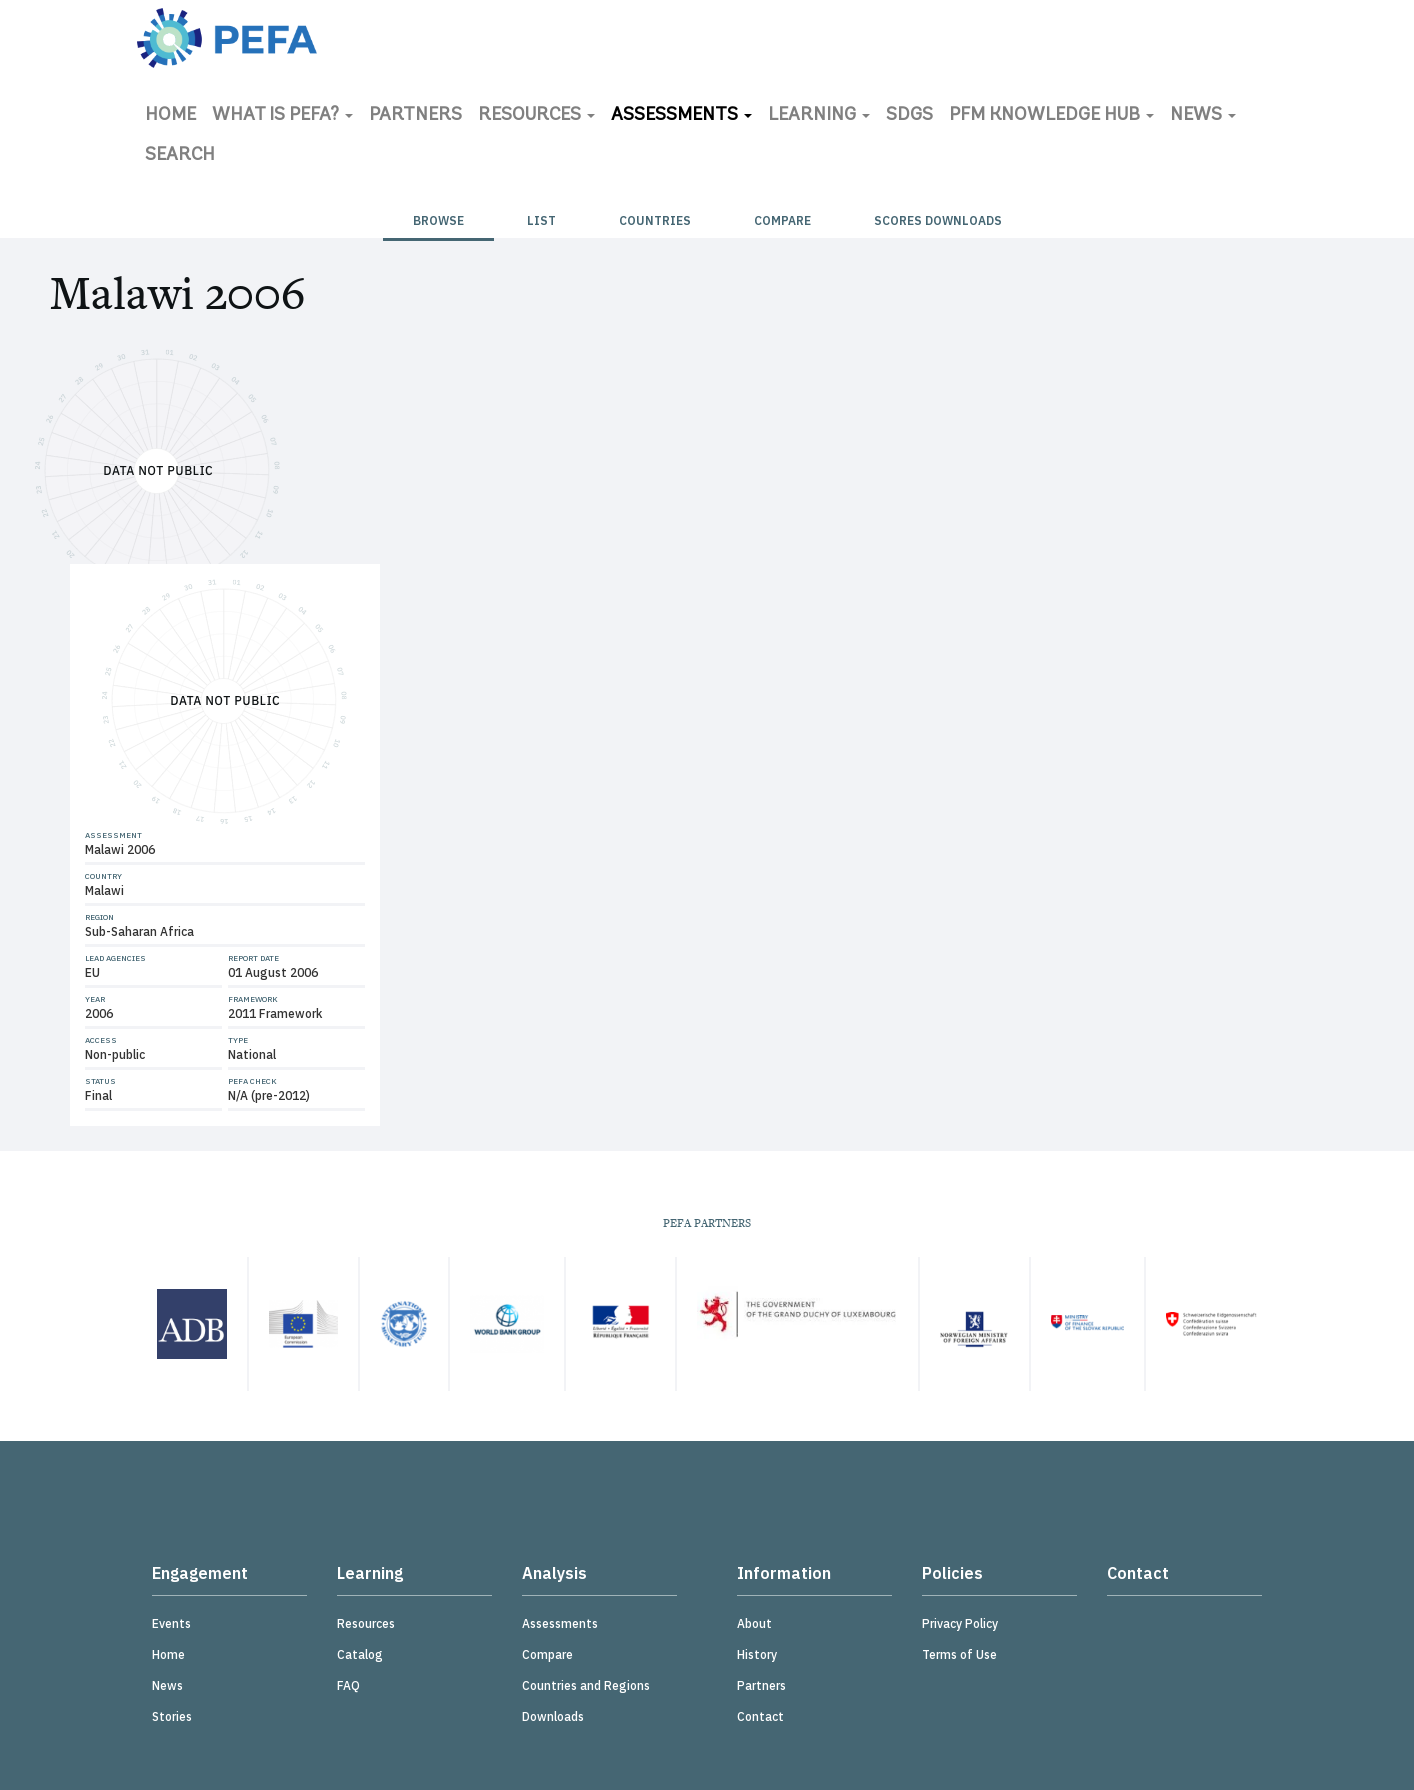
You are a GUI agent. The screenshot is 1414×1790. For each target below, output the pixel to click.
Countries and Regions (586, 1685)
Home (170, 115)
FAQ (348, 1685)
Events (171, 1623)
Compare (782, 220)
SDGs (909, 115)
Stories (172, 1716)
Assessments (681, 115)
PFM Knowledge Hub (1051, 115)
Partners (415, 115)
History (757, 1654)
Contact (760, 1716)
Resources (536, 115)
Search (180, 155)
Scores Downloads (938, 220)
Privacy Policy (960, 1623)
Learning (819, 115)
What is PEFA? (282, 115)
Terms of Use (959, 1654)
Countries (655, 220)
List (541, 220)
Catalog (360, 1654)
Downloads (553, 1716)
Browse (438, 220)
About (754, 1623)
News (1203, 115)
